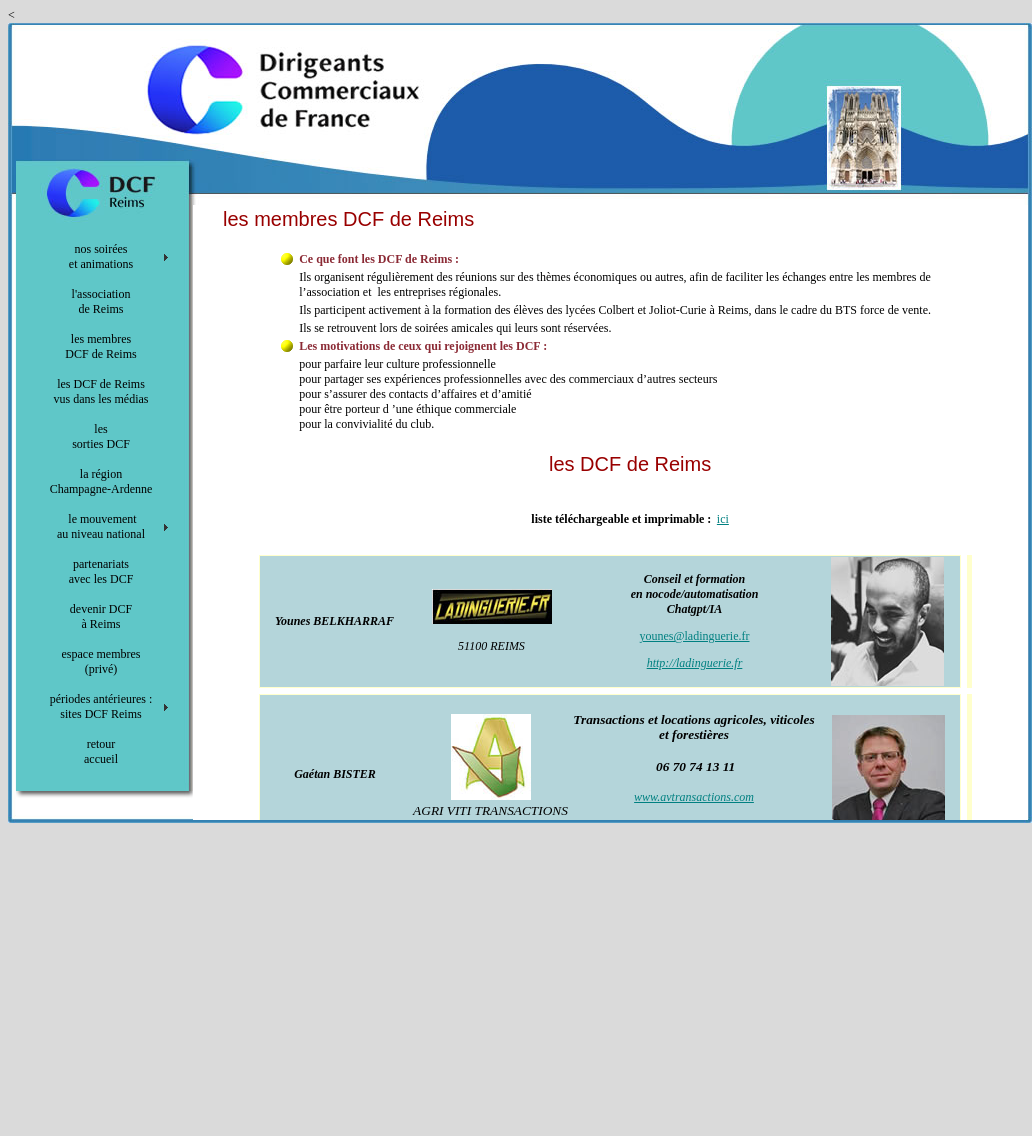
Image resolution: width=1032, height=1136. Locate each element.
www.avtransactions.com (694, 797)
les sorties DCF (101, 436)
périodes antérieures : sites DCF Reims (101, 706)
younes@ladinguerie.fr (694, 636)
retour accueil (101, 751)
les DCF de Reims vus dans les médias (101, 391)
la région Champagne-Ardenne (101, 481)
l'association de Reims (101, 301)
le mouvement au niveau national (101, 526)
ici (723, 519)
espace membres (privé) (101, 661)
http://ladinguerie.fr (695, 663)
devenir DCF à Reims (101, 616)
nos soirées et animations (101, 256)
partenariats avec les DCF (101, 571)
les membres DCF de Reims (100, 346)
